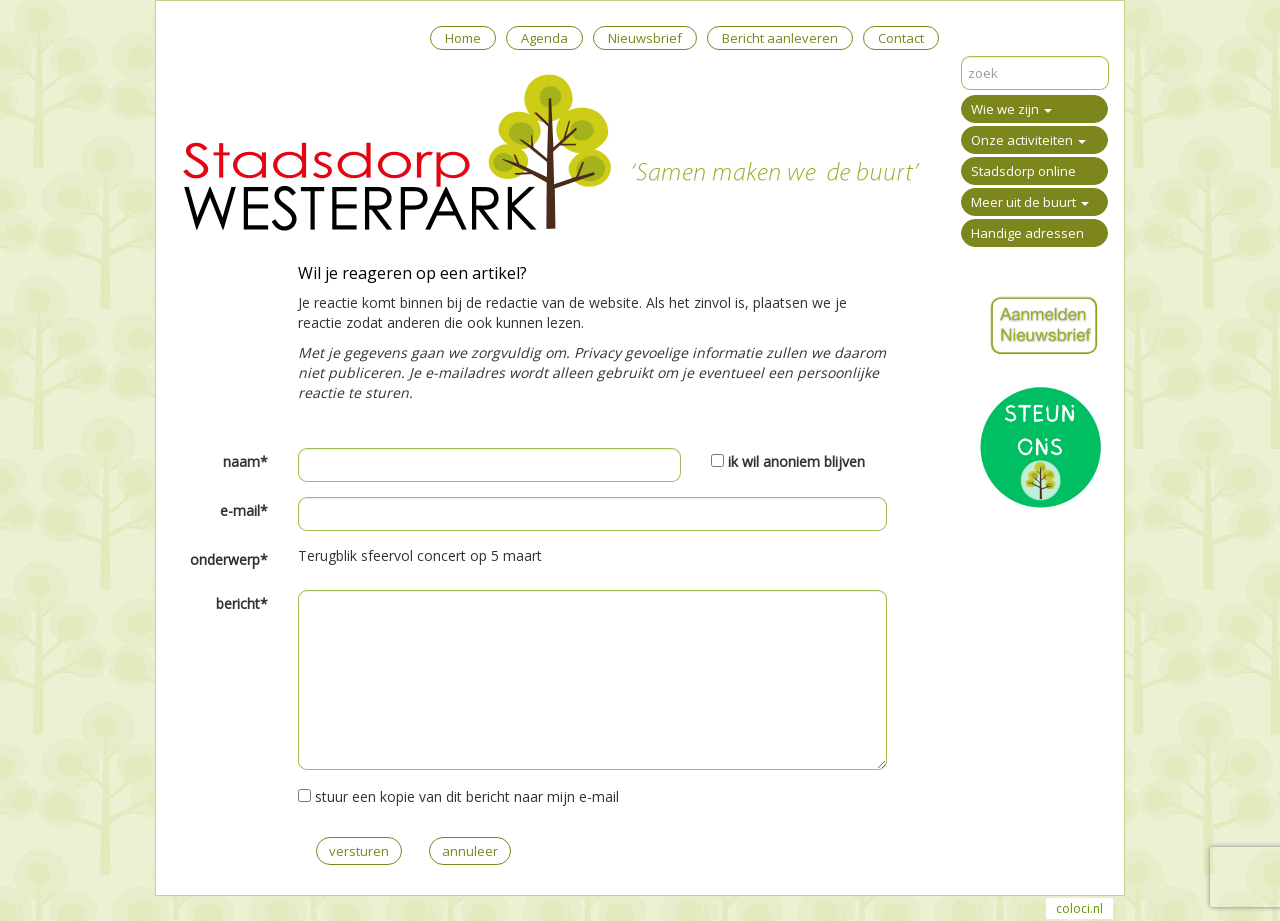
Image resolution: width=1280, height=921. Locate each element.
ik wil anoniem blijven (796, 461)
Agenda (544, 38)
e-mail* (244, 510)
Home (463, 38)
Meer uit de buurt (1030, 202)
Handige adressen (1027, 233)
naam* (245, 461)
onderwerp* (229, 559)
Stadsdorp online (1023, 171)
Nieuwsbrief (645, 38)
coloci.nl (1079, 908)
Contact (901, 38)
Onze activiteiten (1028, 140)
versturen (359, 851)
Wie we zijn (1011, 109)
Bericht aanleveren (780, 38)
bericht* (242, 603)
